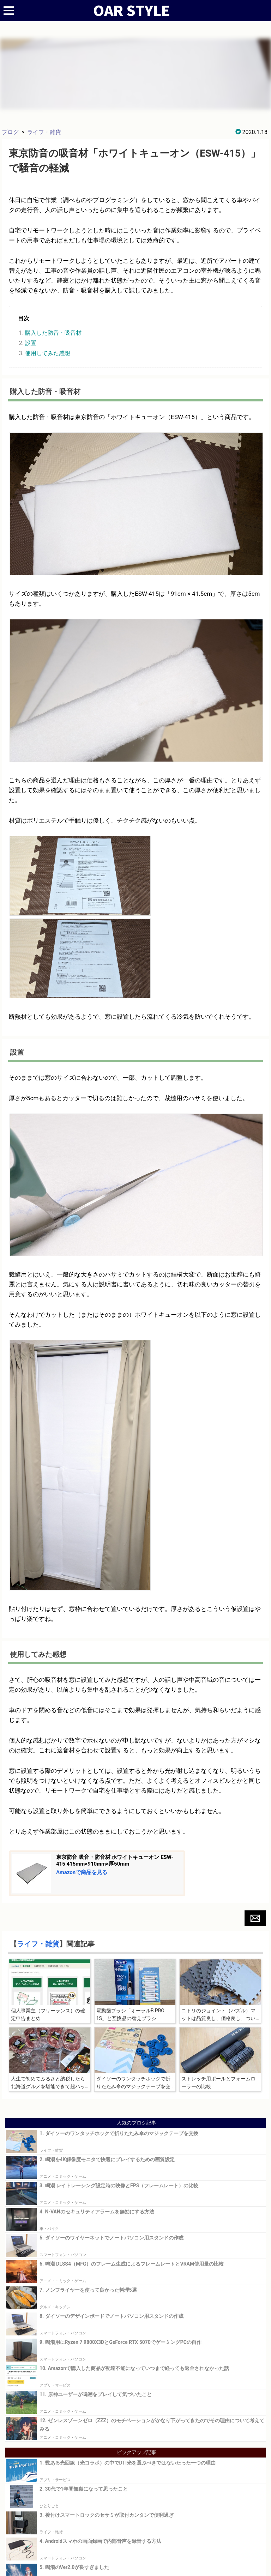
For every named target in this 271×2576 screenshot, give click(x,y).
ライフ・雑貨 (44, 132)
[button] (255, 1918)
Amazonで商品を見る (81, 1872)
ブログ (10, 132)
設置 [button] (30, 343)
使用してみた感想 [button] (47, 353)
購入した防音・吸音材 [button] (53, 332)
